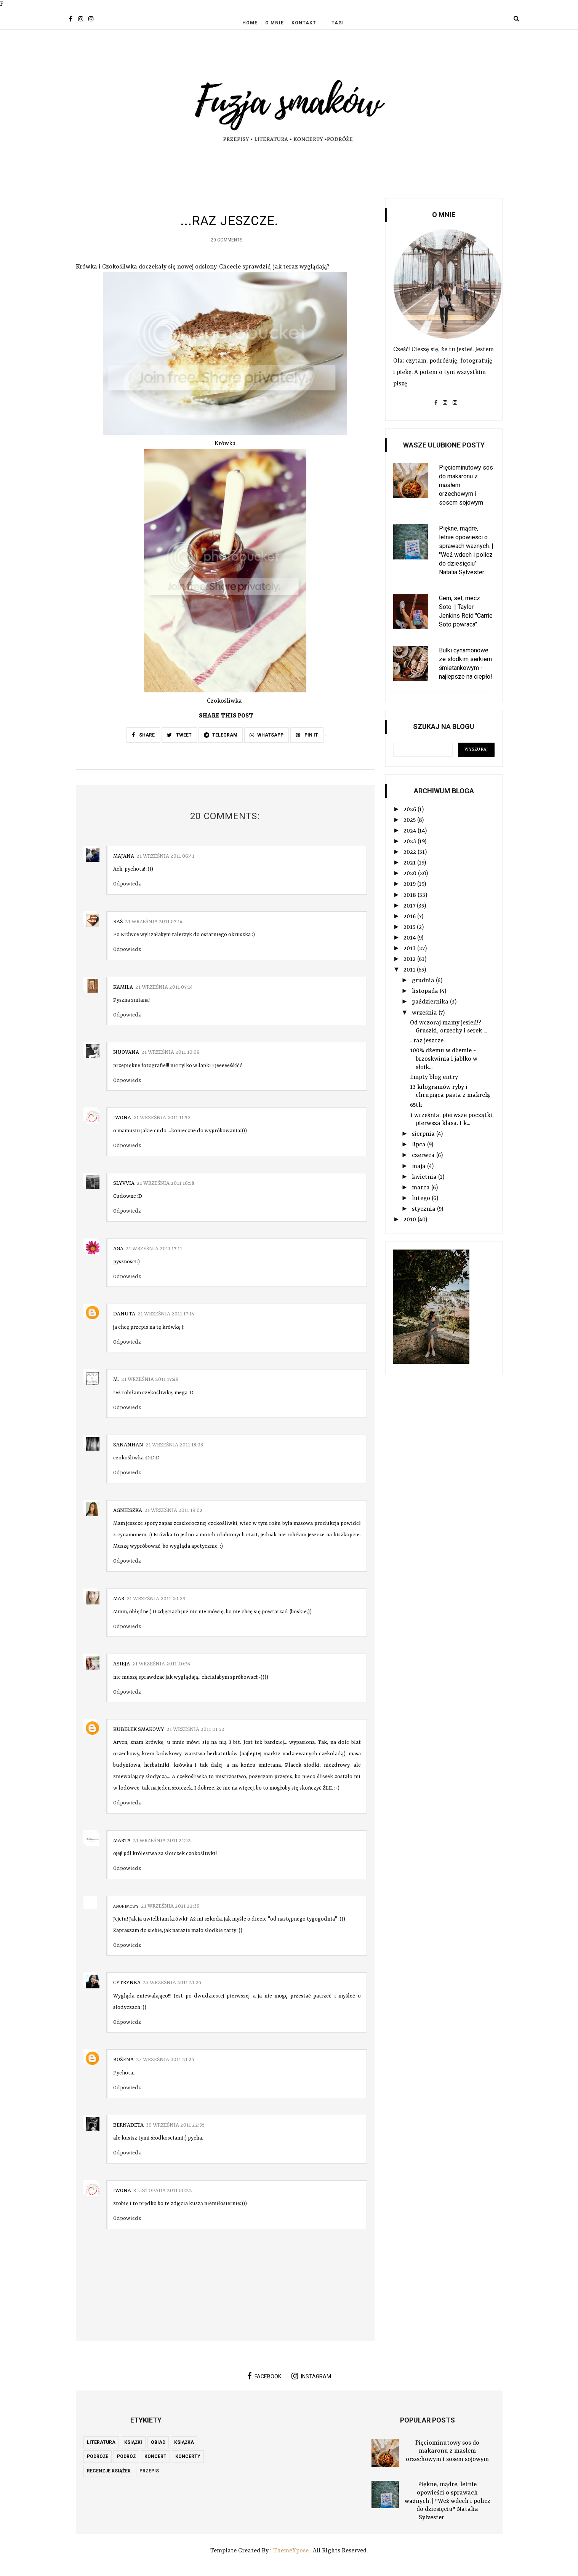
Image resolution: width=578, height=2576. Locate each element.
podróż (126, 2456)
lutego (422, 1198)
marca (421, 1187)
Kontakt (303, 23)
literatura (101, 2442)
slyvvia (123, 1183)
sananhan (128, 1445)
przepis (149, 2471)
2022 (410, 852)
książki (133, 2442)
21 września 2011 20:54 (161, 1664)
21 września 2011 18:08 (174, 1445)
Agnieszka (127, 1510)
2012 (410, 959)
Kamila (123, 987)
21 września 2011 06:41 (165, 856)
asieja (121, 1664)
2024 (410, 831)
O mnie (274, 23)
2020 (410, 873)
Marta (122, 1841)
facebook (264, 2376)
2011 (410, 970)
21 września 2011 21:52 (195, 1730)
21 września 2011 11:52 (162, 1118)
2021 (410, 863)
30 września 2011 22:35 (175, 2125)
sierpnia (424, 1134)
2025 (410, 820)
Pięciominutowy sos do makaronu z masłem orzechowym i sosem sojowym (447, 2451)
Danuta (124, 1314)
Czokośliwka (224, 701)
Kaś (118, 922)
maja (419, 1166)
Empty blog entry (434, 1077)
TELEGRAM (220, 735)
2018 (410, 895)
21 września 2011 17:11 (154, 1249)
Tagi (337, 23)
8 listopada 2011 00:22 (162, 2191)
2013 (410, 948)
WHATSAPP (266, 735)
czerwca (424, 1155)
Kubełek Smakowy (138, 1730)
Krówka (225, 444)
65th (416, 1105)
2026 (410, 809)
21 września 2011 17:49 (150, 1380)
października (431, 1002)
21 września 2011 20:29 (156, 1599)
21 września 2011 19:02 (173, 1510)
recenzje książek (109, 2471)
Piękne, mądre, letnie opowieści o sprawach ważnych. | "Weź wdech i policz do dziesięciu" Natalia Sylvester (447, 2501)
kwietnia (425, 1177)
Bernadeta (128, 2125)
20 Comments (226, 240)
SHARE (143, 735)
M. (116, 1380)
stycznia (424, 1209)
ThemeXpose (291, 2551)
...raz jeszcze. (427, 1040)
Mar (118, 1599)
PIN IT (307, 735)
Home (250, 23)
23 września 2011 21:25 (172, 1983)
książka (184, 2442)
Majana (123, 856)
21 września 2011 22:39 (170, 1906)
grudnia (424, 980)
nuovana (126, 1053)
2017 (410, 906)
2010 (410, 1219)
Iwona (122, 1118)
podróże (97, 2456)
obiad (158, 2442)
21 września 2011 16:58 (165, 1183)
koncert (155, 2456)
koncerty (187, 2456)
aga (118, 1249)
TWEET (179, 735)
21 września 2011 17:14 (166, 1314)
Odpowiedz (127, 884)
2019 (410, 884)
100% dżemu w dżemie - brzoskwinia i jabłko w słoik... (443, 1059)
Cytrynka (127, 1983)
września (425, 1013)
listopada (426, 991)
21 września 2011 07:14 (154, 922)
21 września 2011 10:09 (170, 1053)
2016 (410, 916)
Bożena (123, 2060)
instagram (311, 2376)
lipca (419, 1144)
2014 (410, 938)
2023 (410, 841)
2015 (410, 927)
